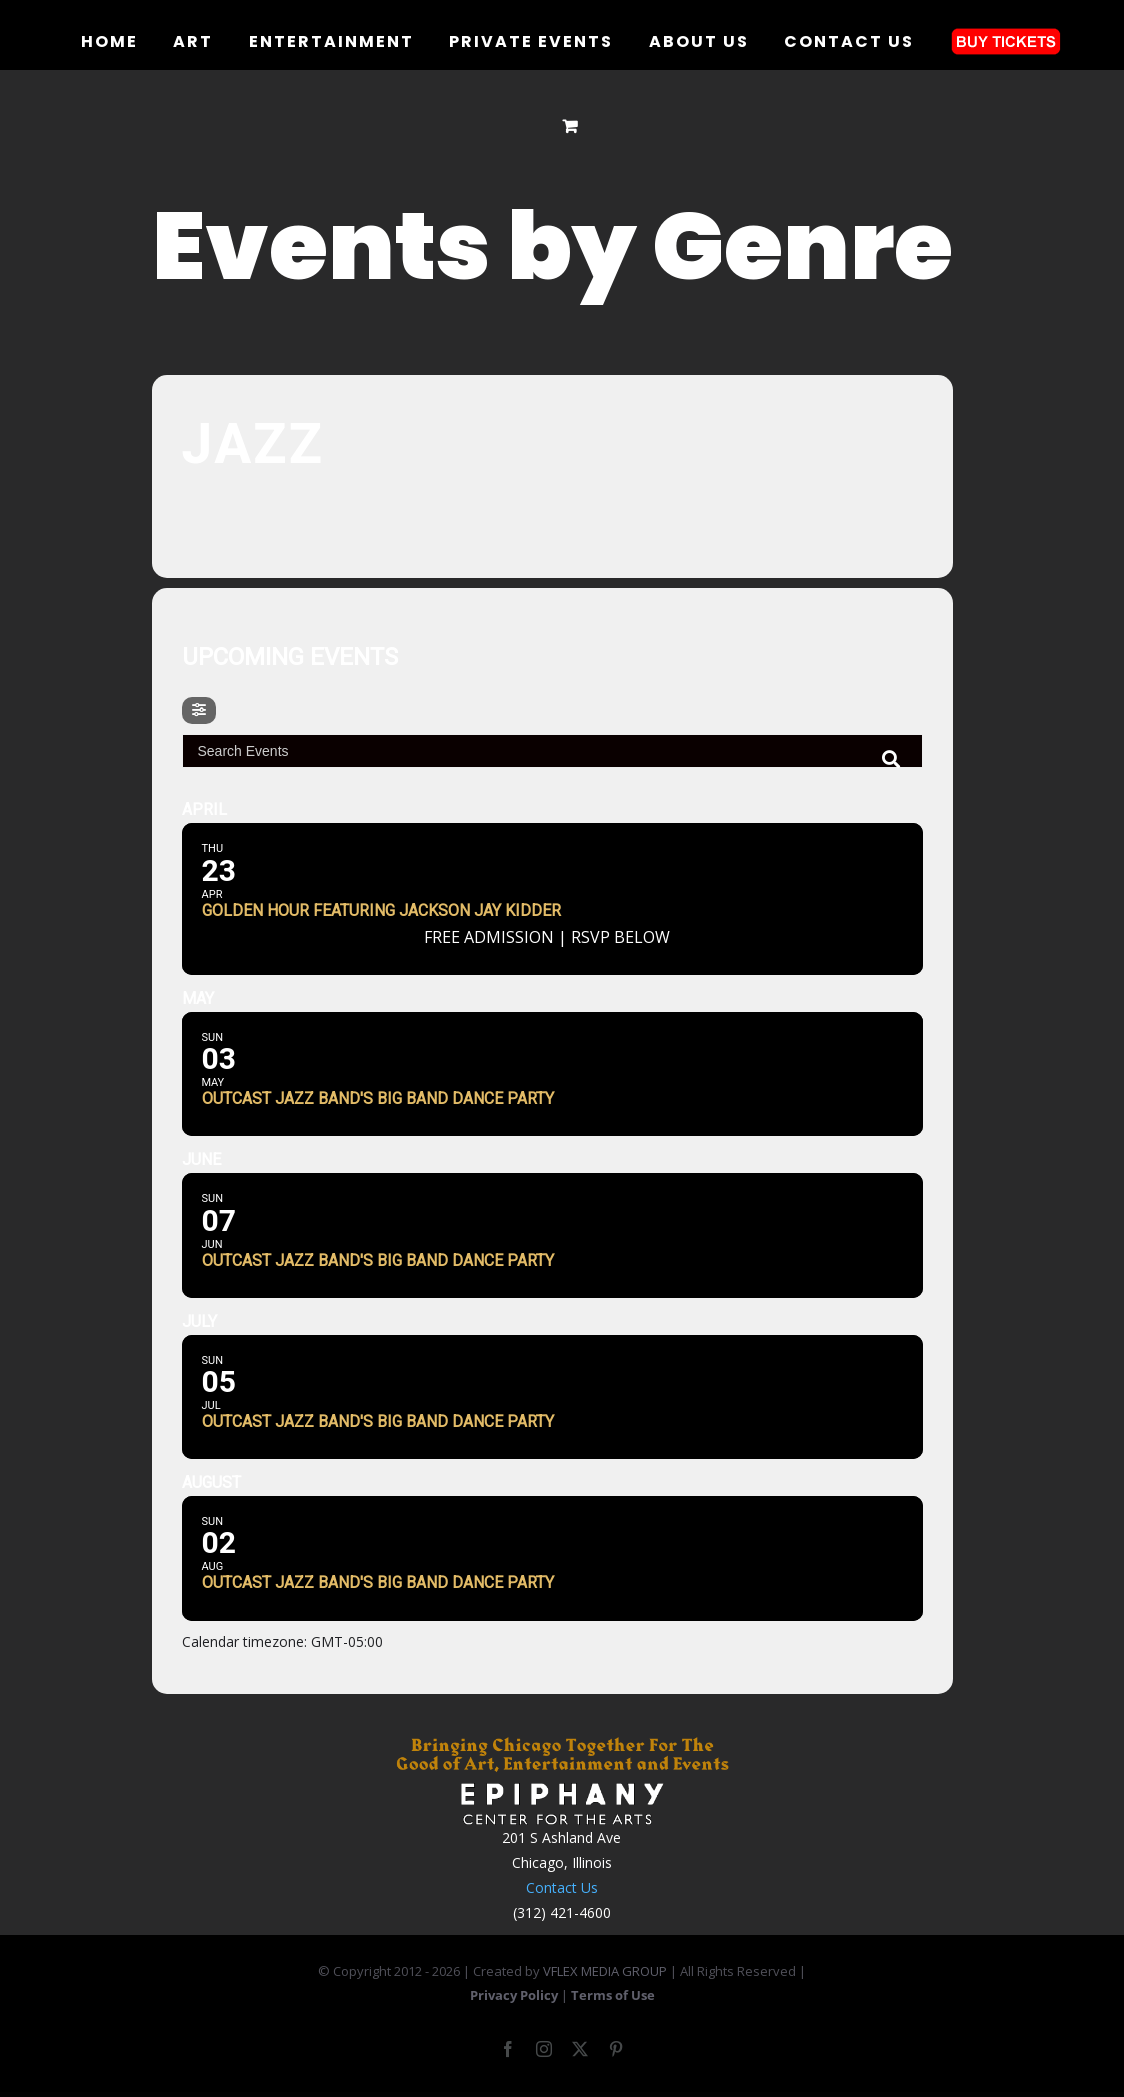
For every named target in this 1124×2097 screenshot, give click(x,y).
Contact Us (562, 1887)
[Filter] (199, 710)
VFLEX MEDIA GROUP (605, 1971)
